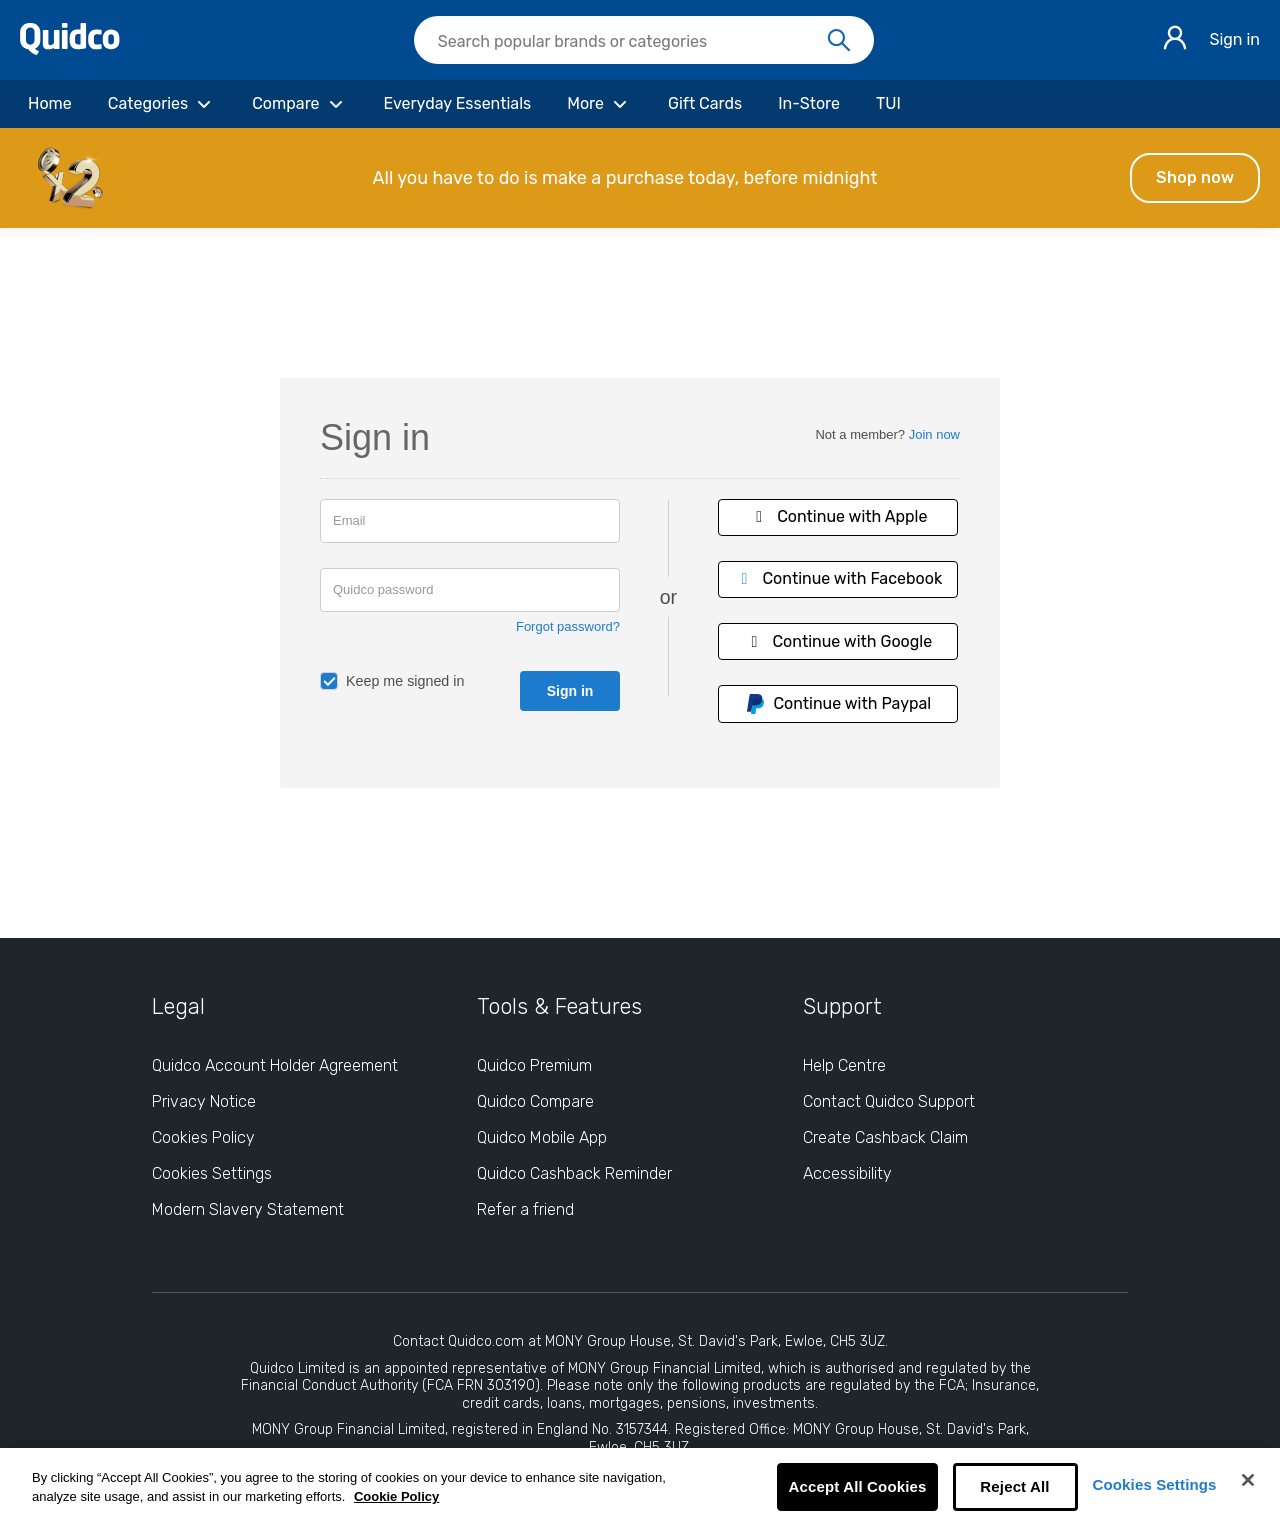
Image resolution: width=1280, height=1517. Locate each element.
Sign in (1234, 39)
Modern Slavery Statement (248, 1209)
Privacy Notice (204, 1101)
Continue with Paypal (838, 704)
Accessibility (847, 1173)
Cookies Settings (1155, 1484)
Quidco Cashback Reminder (574, 1173)
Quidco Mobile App (542, 1137)
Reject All (1014, 1486)
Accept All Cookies (857, 1486)
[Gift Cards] (705, 104)
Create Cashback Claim (885, 1137)
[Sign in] (1175, 40)
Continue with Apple (838, 516)
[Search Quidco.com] (632, 42)
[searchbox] (644, 40)
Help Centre (844, 1065)
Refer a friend (525, 1209)
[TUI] (888, 104)
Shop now (1195, 177)
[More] (599, 104)
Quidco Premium (534, 1065)
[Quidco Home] (70, 49)
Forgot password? (568, 626)
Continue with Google (838, 641)
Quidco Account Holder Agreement (275, 1065)
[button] (640, 178)
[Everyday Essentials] (458, 104)
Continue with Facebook (838, 578)
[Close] (1248, 1480)
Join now (934, 434)
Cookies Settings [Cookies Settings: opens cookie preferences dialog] (212, 1173)
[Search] (839, 41)
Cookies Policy (203, 1137)
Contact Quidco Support (889, 1101)
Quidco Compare (535, 1101)
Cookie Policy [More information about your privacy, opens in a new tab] (396, 1496)
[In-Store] (809, 104)
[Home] (50, 104)
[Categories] (162, 104)
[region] (640, 1482)
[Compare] (299, 104)
